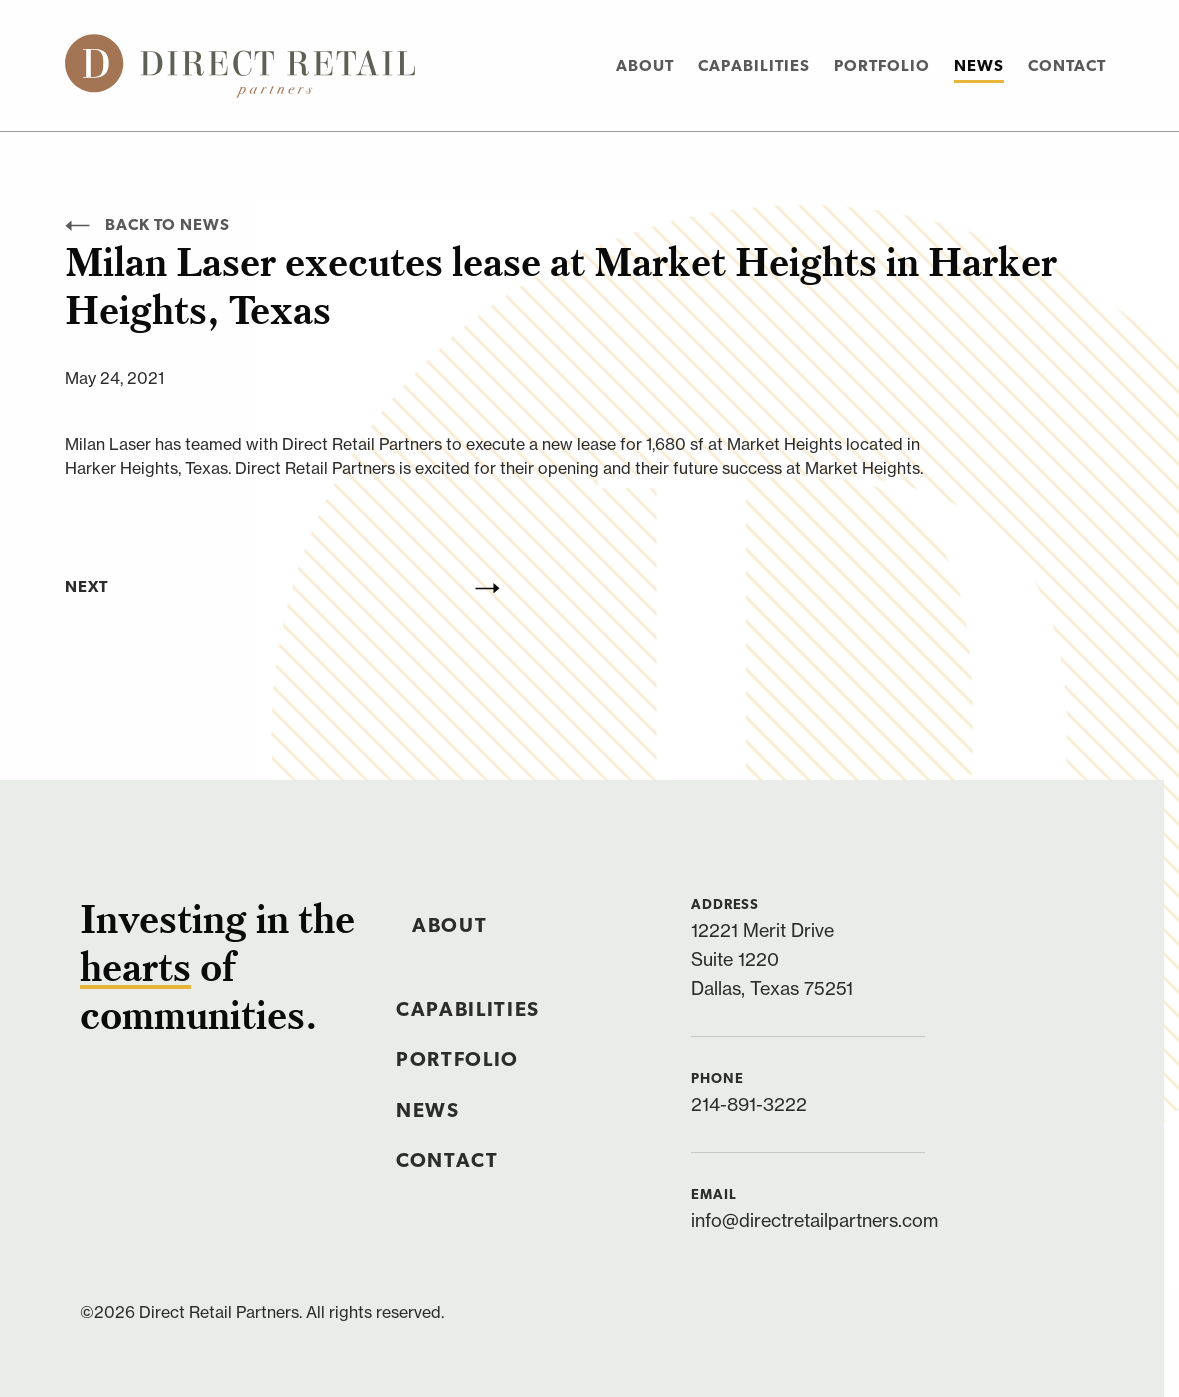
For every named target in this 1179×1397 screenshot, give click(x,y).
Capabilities (754, 67)
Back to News (147, 226)
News (979, 67)
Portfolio (882, 67)
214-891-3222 (749, 1104)
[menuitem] (645, 65)
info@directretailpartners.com (814, 1220)
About (645, 67)
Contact (1067, 67)
